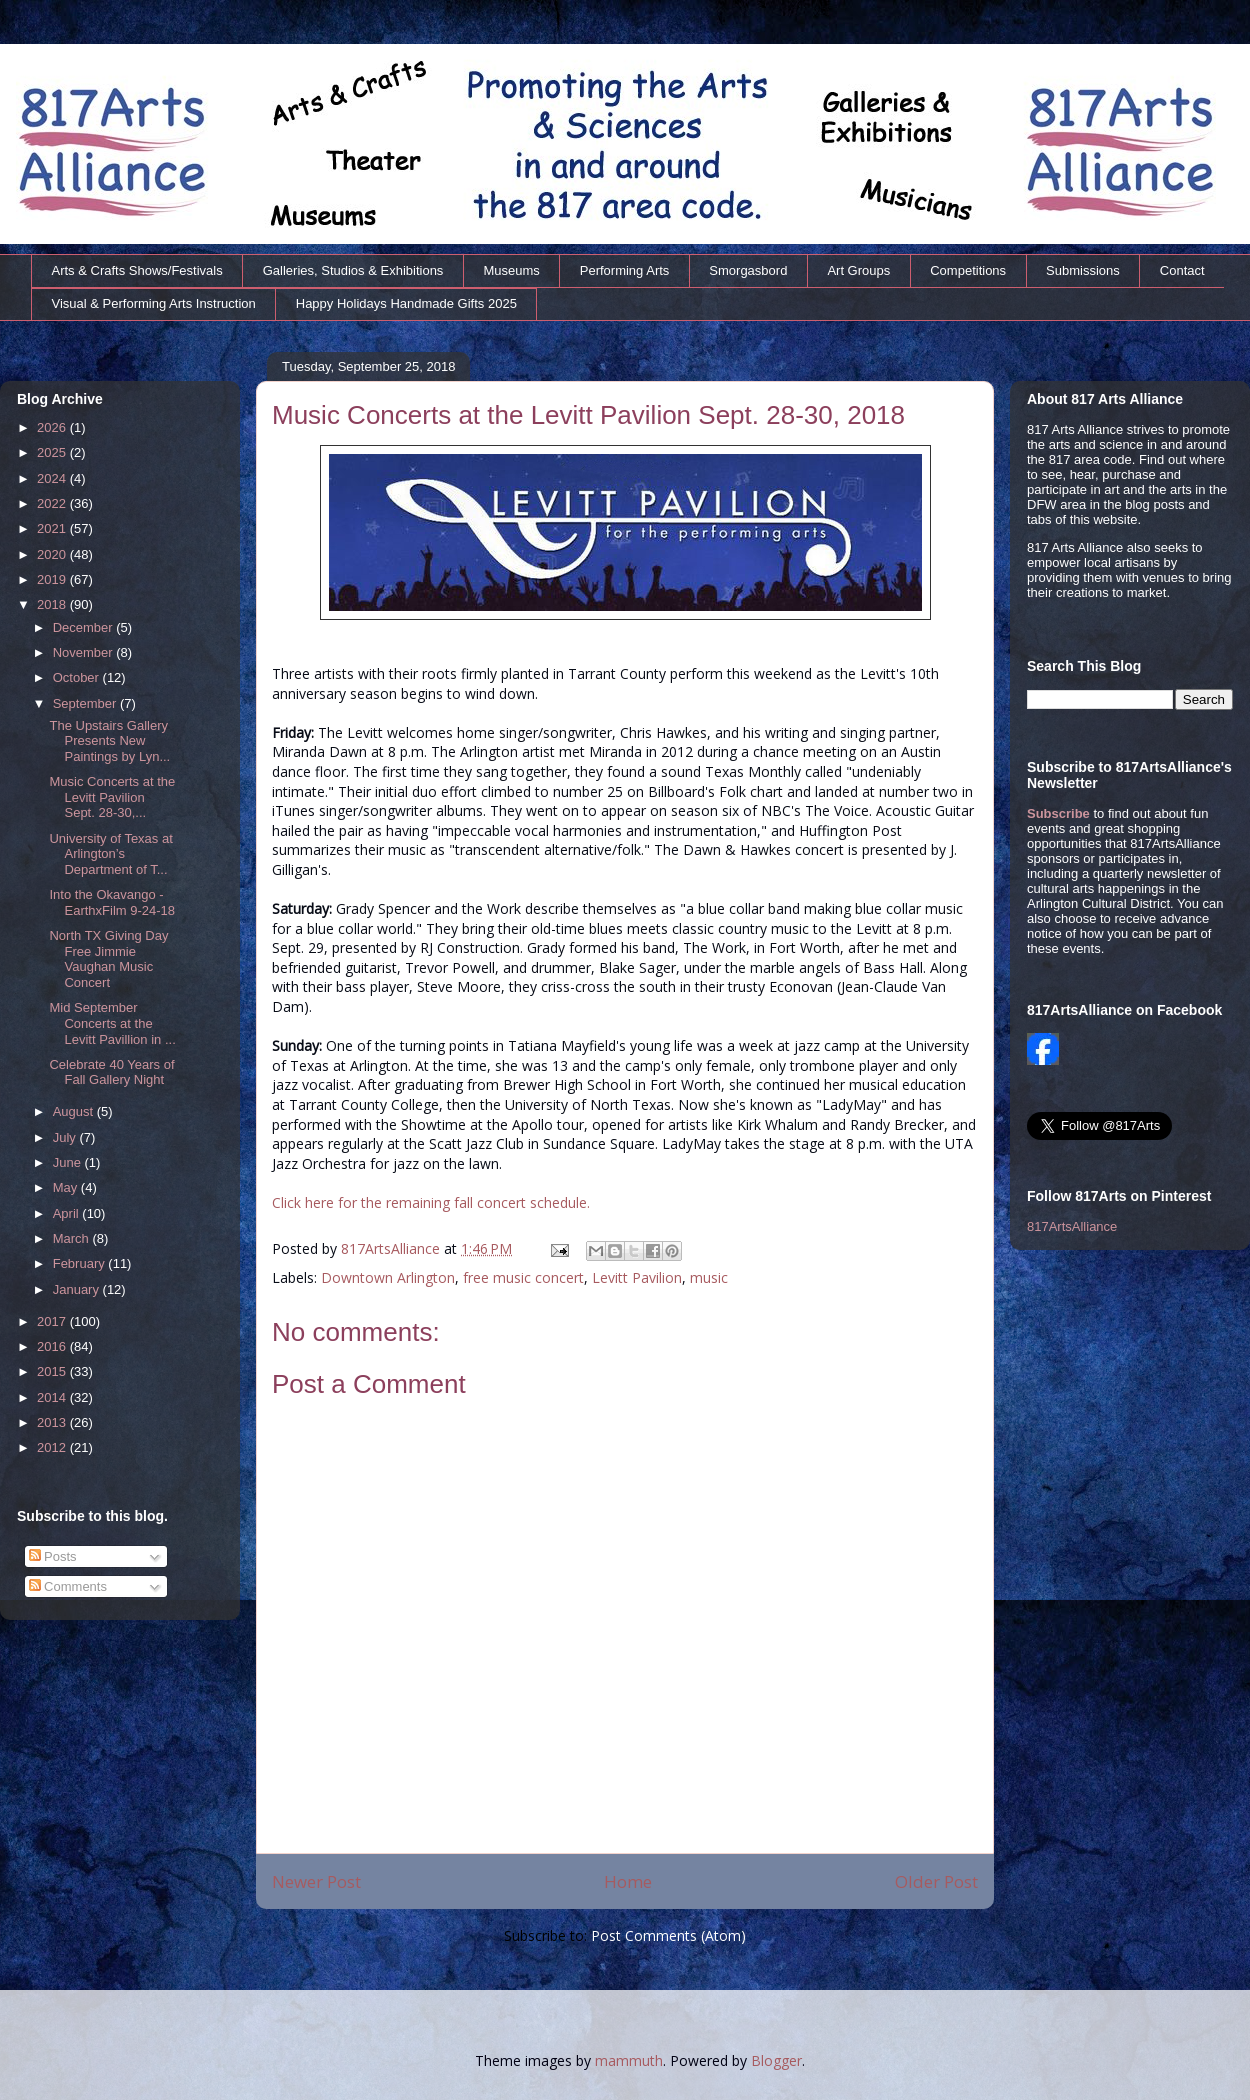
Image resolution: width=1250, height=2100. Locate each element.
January (78, 1289)
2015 (53, 1371)
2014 (53, 1397)
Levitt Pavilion (637, 1277)
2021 (53, 528)
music (709, 1277)
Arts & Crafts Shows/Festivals (137, 270)
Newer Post (316, 1881)
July (66, 1137)
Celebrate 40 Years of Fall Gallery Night (111, 1072)
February (81, 1263)
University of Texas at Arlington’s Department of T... (110, 854)
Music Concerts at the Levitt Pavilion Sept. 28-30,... (112, 797)
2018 (53, 604)
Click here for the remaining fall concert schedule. (431, 1202)
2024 (53, 478)
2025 (53, 452)
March (73, 1238)
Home (628, 1881)
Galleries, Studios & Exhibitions (353, 270)
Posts (53, 1556)
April (68, 1213)
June (69, 1162)
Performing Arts (625, 270)
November (85, 652)
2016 (53, 1346)
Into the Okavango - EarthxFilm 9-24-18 (112, 902)
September (86, 703)
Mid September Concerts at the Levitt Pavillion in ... (112, 1023)
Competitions (968, 270)
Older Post (936, 1881)
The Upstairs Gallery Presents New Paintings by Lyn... (109, 741)
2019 (53, 579)
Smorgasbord (748, 270)
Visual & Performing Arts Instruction (154, 303)
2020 (53, 554)
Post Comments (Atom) (668, 1935)
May (67, 1187)
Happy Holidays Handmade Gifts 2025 (406, 303)
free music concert (523, 1277)
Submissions (1083, 270)
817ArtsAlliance (392, 1248)
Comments (68, 1586)
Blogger (776, 2060)
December (85, 627)
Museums (511, 270)
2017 (53, 1321)
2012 (53, 1447)
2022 (53, 503)
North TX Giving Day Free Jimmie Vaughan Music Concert (108, 959)
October (78, 677)
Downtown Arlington (388, 1277)
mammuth (629, 2060)
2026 (53, 427)
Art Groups (858, 270)
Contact (1182, 270)
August (75, 1111)
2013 (53, 1422)
